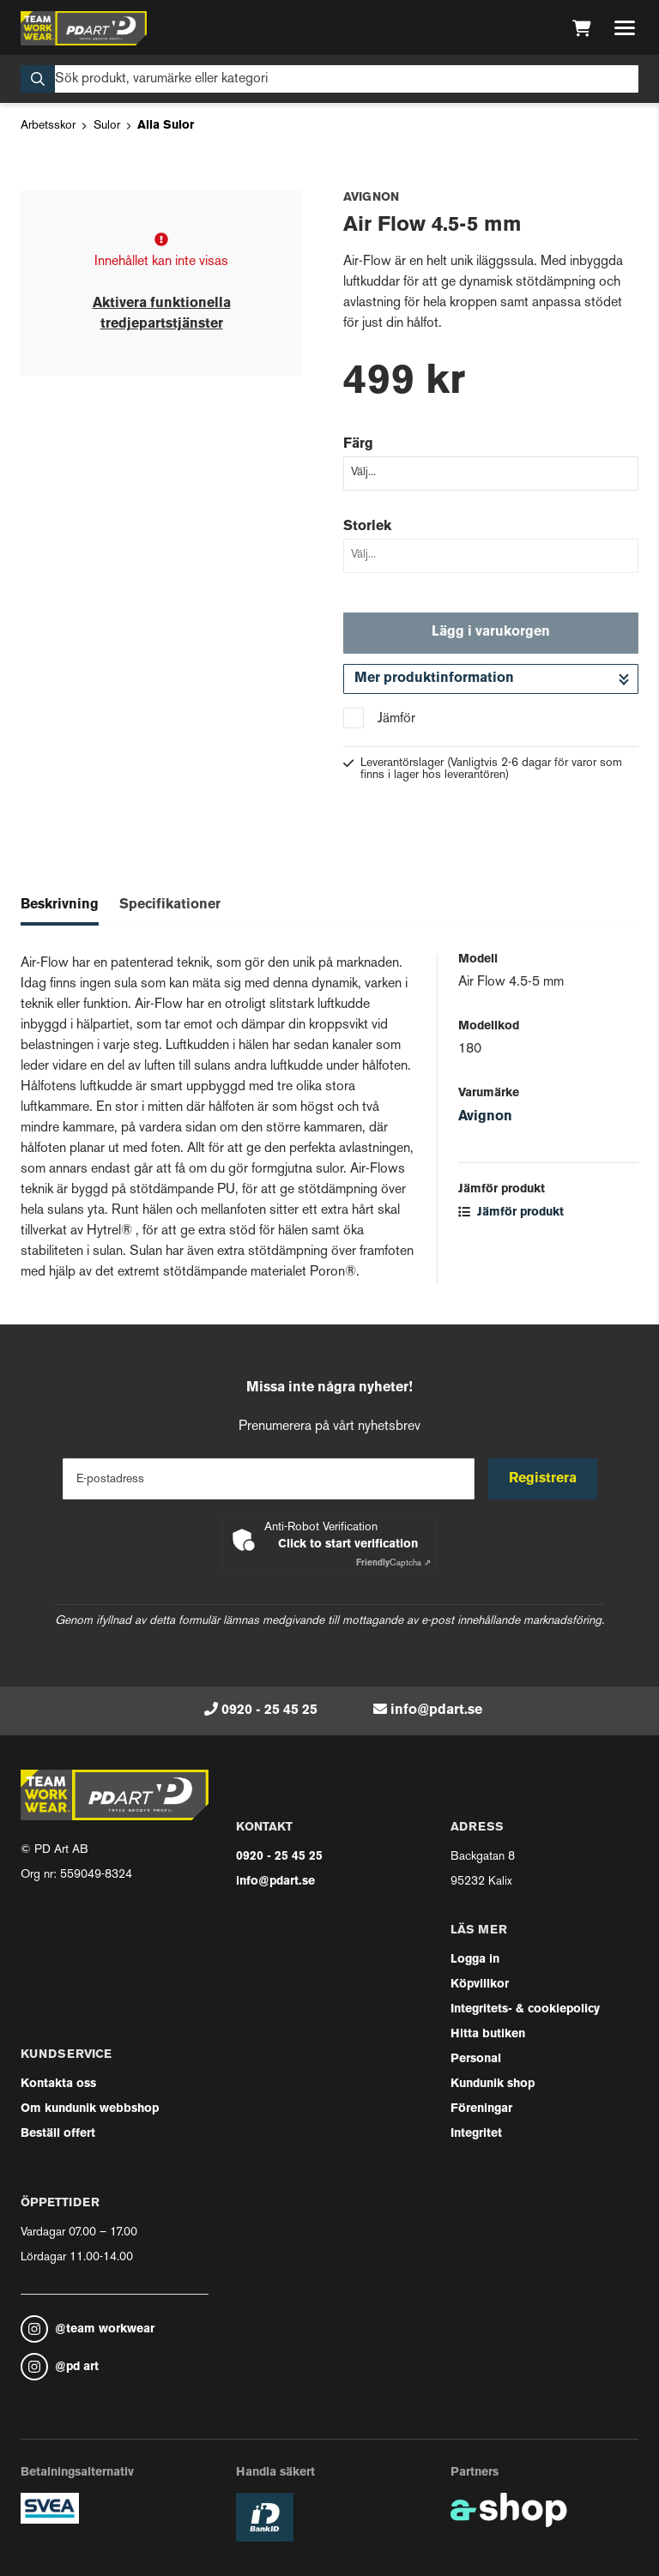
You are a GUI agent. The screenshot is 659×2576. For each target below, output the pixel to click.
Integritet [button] (476, 2133)
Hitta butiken (487, 2034)
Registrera (543, 1479)
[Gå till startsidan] (84, 28)
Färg (358, 444)
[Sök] (329, 79)
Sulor (107, 125)
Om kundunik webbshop (90, 2108)
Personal (475, 2059)
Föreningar (481, 2108)
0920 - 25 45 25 (269, 1710)
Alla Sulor (165, 125)
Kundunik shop (492, 2084)
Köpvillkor (479, 1984)
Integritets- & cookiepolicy (525, 2009)
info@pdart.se (436, 1710)
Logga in (474, 1959)
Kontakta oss (58, 2084)
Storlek (367, 527)
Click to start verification (348, 1544)
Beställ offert (58, 2133)
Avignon (485, 1117)
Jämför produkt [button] (511, 1212)
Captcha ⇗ (393, 1563)
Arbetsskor (48, 125)
